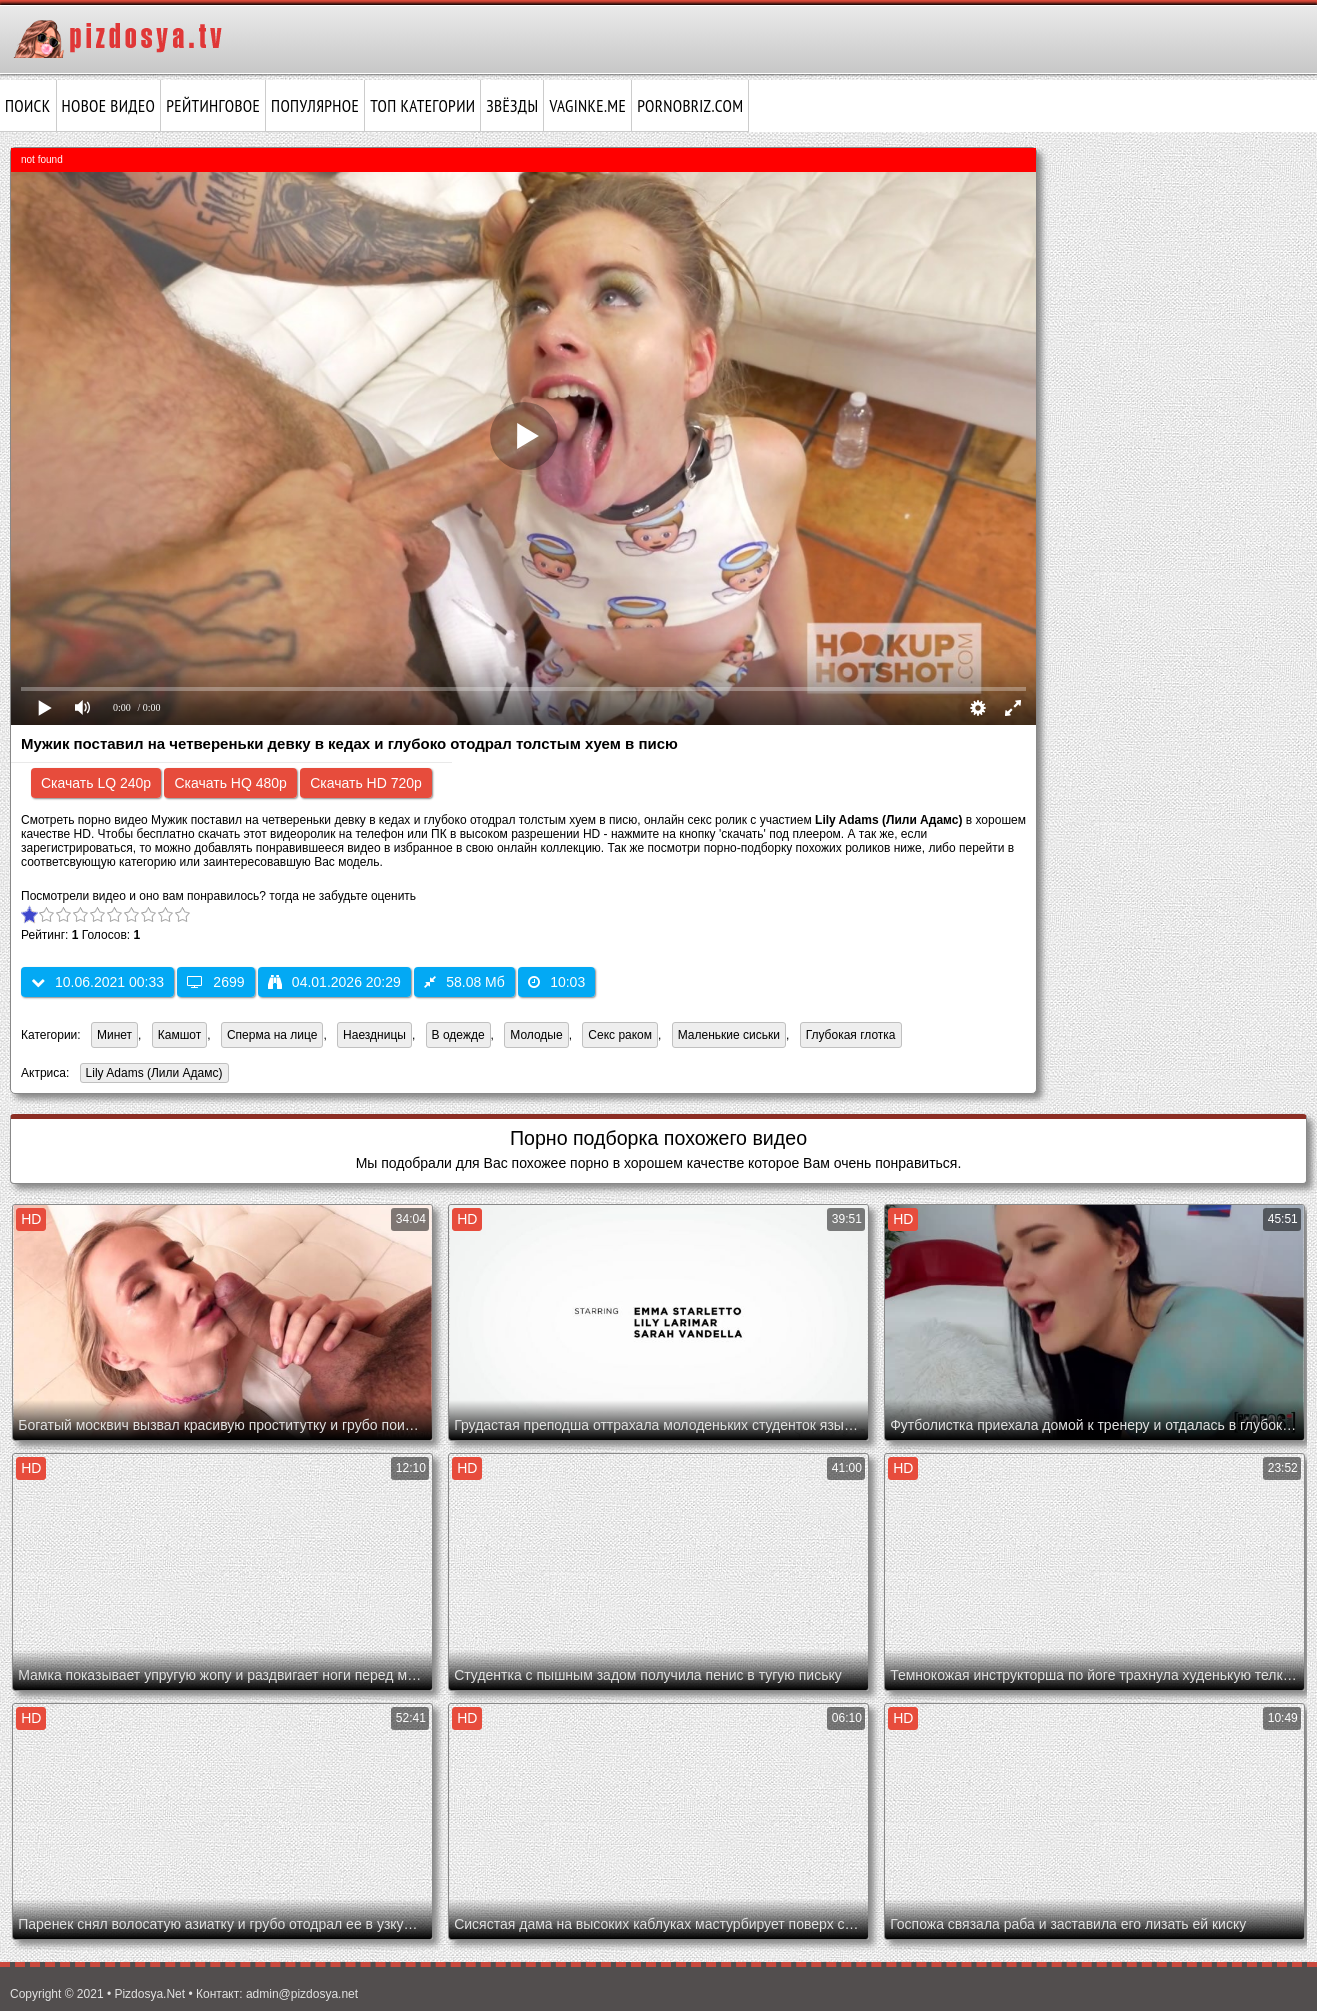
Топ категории (422, 106)
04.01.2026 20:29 (334, 982)
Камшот (179, 1035)
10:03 (556, 982)
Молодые (536, 1035)
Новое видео (109, 106)
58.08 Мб (464, 982)
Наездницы (374, 1035)
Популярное (315, 106)
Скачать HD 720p (366, 783)
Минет (114, 1035)
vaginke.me (587, 106)
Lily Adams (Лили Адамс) (151, 1074)
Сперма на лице (272, 1035)
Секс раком (620, 1035)
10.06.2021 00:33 (97, 982)
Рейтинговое (213, 106)
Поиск (28, 106)
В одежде (458, 1035)
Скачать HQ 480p (230, 783)
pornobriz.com (690, 106)
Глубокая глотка (851, 1035)
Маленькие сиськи (729, 1035)
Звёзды (512, 106)
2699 (215, 982)
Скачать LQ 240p (96, 783)
